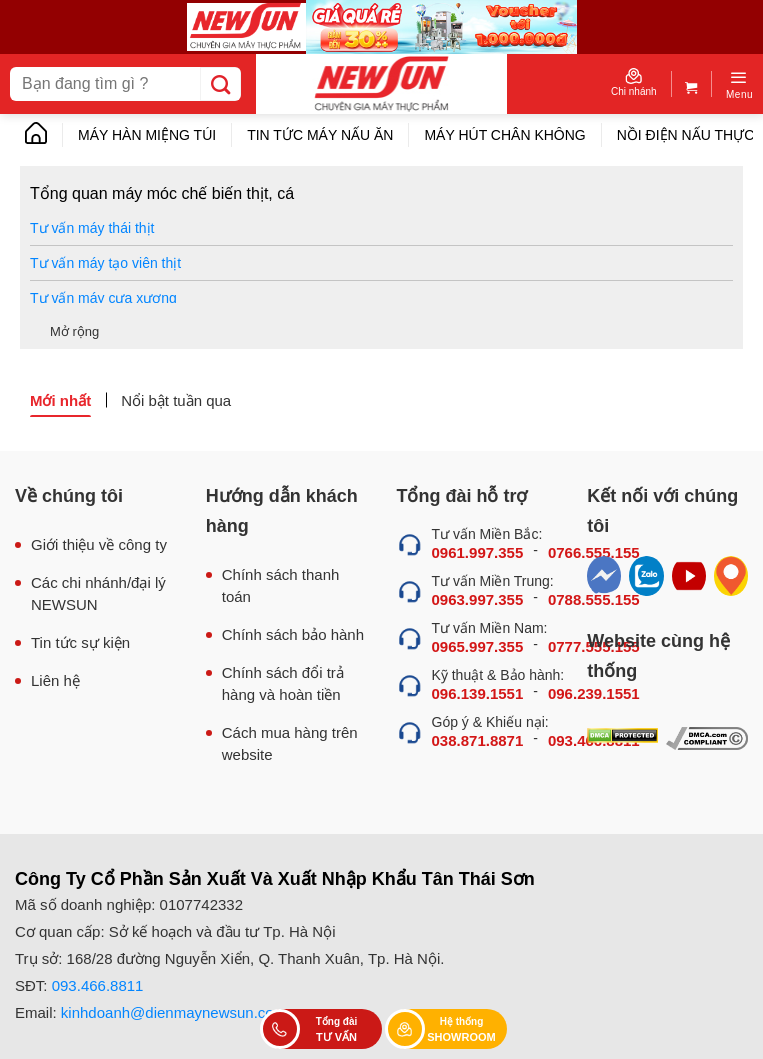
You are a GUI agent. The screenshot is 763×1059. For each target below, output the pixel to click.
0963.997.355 (478, 599)
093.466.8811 (98, 985)
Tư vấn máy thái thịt (92, 228)
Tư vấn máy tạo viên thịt (105, 263)
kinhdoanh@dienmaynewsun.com (173, 1012)
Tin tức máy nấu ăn (320, 135)
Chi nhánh (634, 82)
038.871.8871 (478, 740)
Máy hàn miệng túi (147, 135)
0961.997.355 (478, 552)
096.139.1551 (478, 693)
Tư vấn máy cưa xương (103, 298)
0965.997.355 (478, 646)
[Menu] (739, 84)
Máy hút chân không (504, 135)
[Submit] (220, 84)
